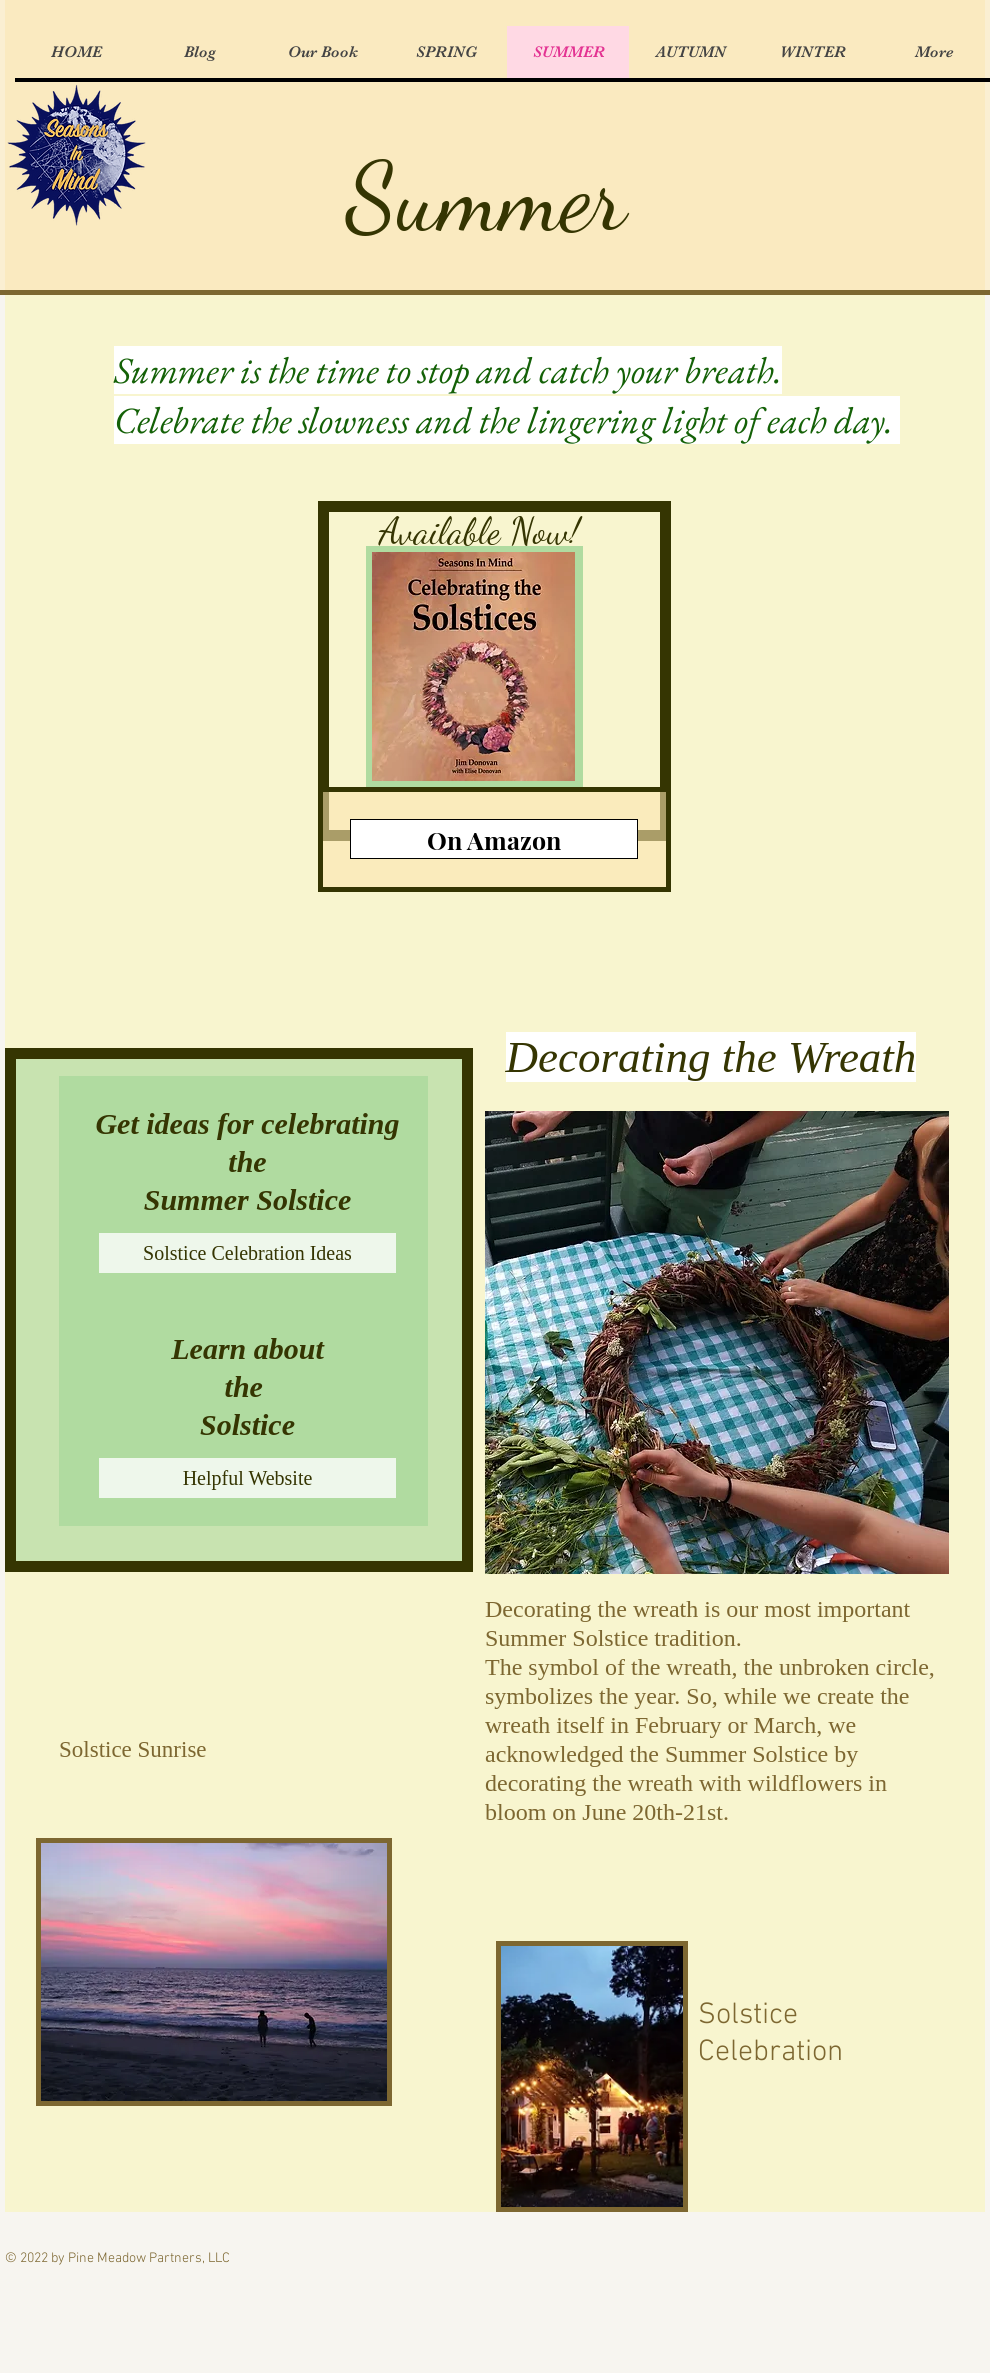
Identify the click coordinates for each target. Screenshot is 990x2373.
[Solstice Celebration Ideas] (247, 1253)
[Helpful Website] (247, 1478)
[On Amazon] (494, 839)
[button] (717, 1342)
